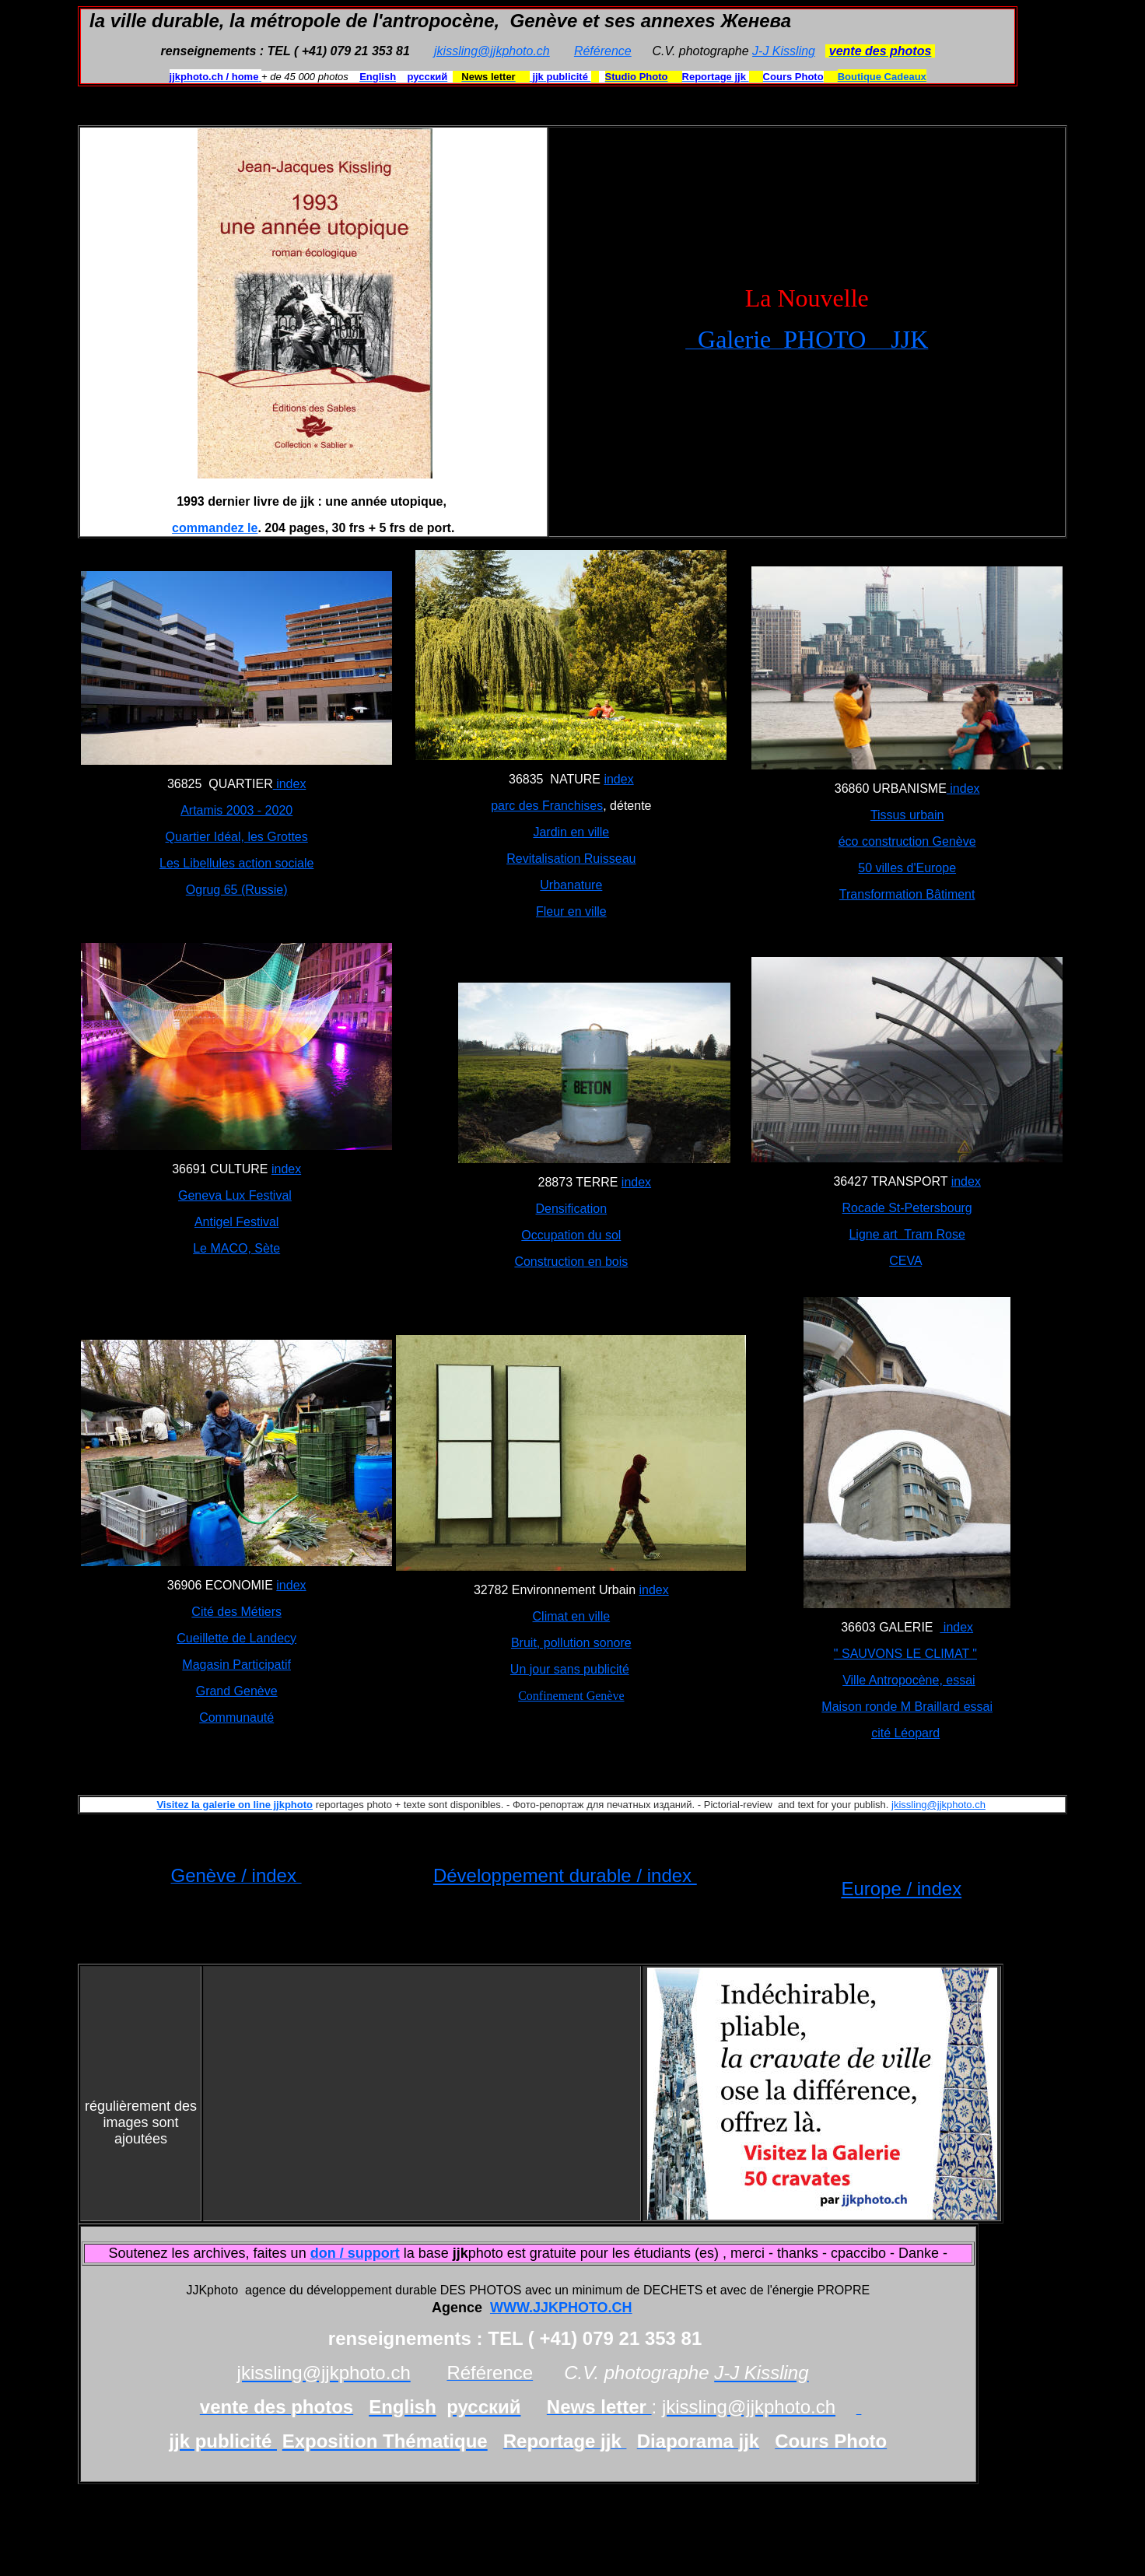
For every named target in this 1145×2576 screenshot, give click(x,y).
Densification (572, 1208)
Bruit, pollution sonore (571, 1642)
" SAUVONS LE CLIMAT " (905, 1653)
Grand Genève (237, 1691)
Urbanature (571, 885)
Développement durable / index (565, 1875)
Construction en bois (571, 1261)
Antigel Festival (236, 1221)
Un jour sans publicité (569, 1669)
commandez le (214, 527)
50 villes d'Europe (907, 867)
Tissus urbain (907, 815)
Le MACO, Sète (236, 1248)
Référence (603, 51)
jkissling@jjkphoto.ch (492, 51)
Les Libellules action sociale (236, 863)
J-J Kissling (783, 51)
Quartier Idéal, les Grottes (237, 836)
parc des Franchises (547, 805)
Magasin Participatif (236, 1664)
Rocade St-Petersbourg (907, 1207)
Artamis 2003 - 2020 (236, 810)
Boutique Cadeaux (882, 76)
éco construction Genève (907, 841)
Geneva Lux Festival (235, 1195)
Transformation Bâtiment (907, 894)
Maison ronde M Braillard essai (907, 1706)
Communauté (236, 1717)
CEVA (905, 1260)
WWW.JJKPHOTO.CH (561, 2307)
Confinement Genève (571, 1695)
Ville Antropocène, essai (908, 1680)
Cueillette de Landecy (236, 1638)
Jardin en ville (571, 832)
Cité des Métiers (236, 1611)
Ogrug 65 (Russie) (237, 889)
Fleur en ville (571, 911)
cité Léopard (905, 1733)
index (289, 783)
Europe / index (901, 1888)
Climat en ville (572, 1616)
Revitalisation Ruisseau (571, 858)
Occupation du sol (571, 1235)
